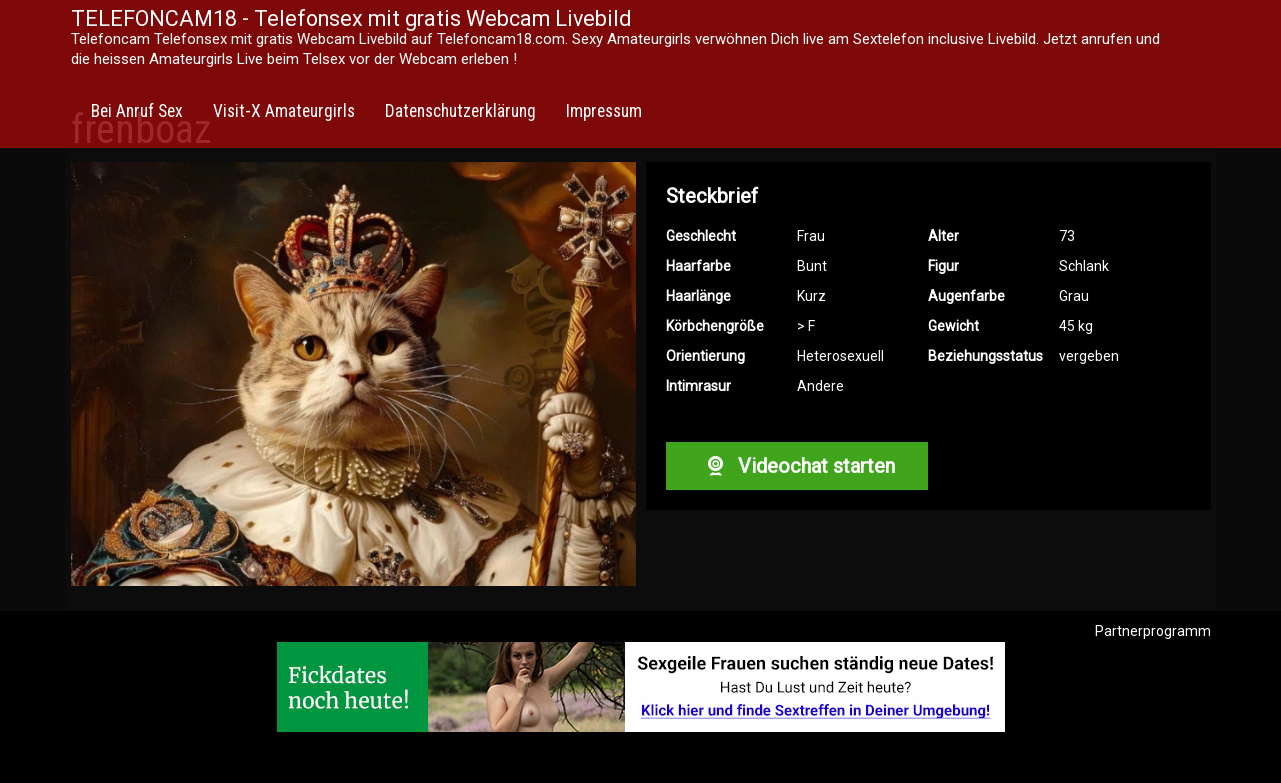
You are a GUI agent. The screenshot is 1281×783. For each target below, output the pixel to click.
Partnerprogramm (1153, 631)
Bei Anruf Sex (137, 111)
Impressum (604, 111)
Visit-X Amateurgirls (284, 111)
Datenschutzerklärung (460, 111)
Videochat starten (797, 466)
